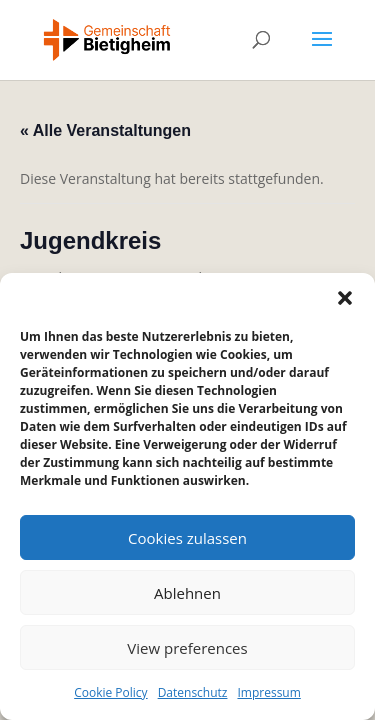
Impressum (268, 692)
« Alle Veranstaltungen (105, 130)
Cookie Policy (110, 692)
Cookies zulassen (187, 538)
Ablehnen (187, 593)
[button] (345, 298)
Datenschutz (193, 692)
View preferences (187, 648)
